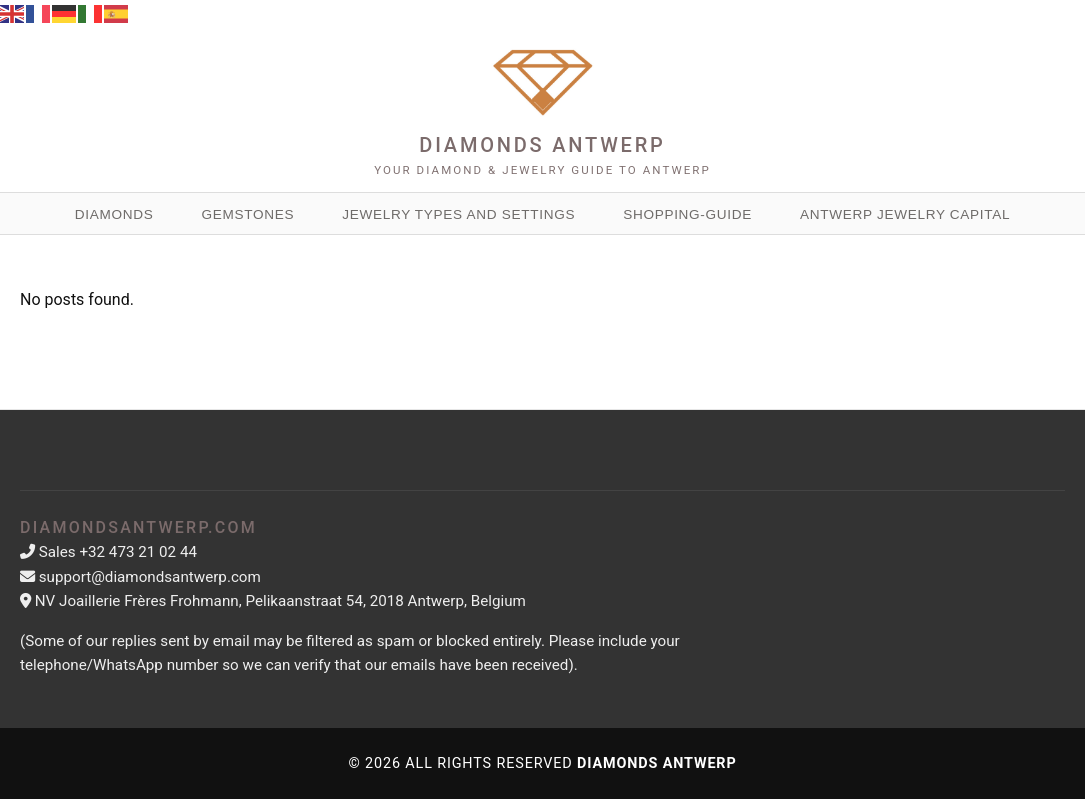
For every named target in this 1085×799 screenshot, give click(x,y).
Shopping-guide (687, 214)
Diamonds (114, 214)
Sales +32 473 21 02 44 (118, 552)
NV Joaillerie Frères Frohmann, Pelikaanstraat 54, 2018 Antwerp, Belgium (280, 601)
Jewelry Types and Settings (458, 214)
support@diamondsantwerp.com (150, 577)
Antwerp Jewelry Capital (905, 214)
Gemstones (247, 214)
